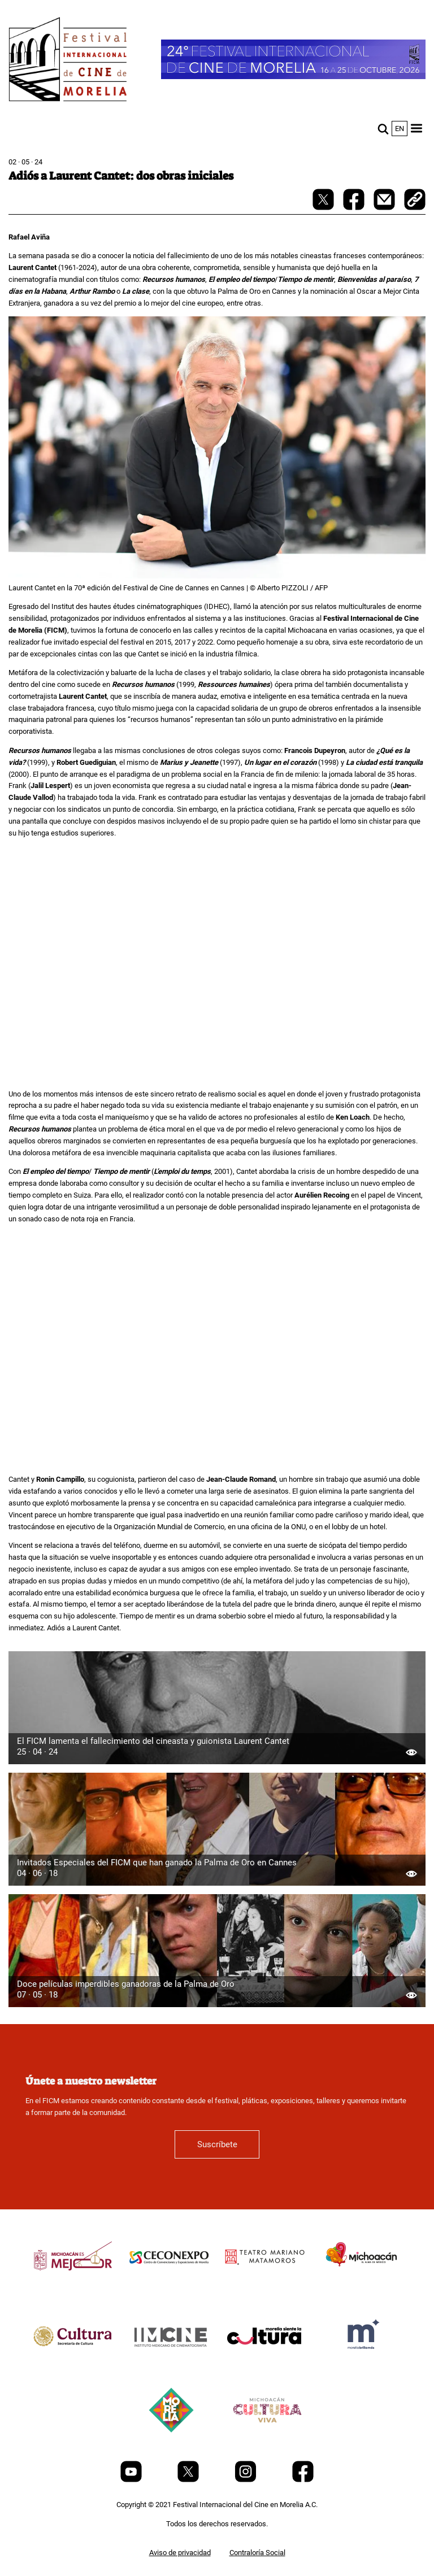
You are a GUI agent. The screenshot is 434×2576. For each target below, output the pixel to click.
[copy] (415, 200)
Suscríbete (217, 2144)
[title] (73, 2283)
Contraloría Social (257, 2552)
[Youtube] (132, 2479)
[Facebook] (303, 2479)
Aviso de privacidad (180, 2552)
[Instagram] (246, 2479)
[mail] (385, 207)
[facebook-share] (354, 207)
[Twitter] (189, 2479)
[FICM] (67, 61)
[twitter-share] (324, 207)
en (399, 128)
